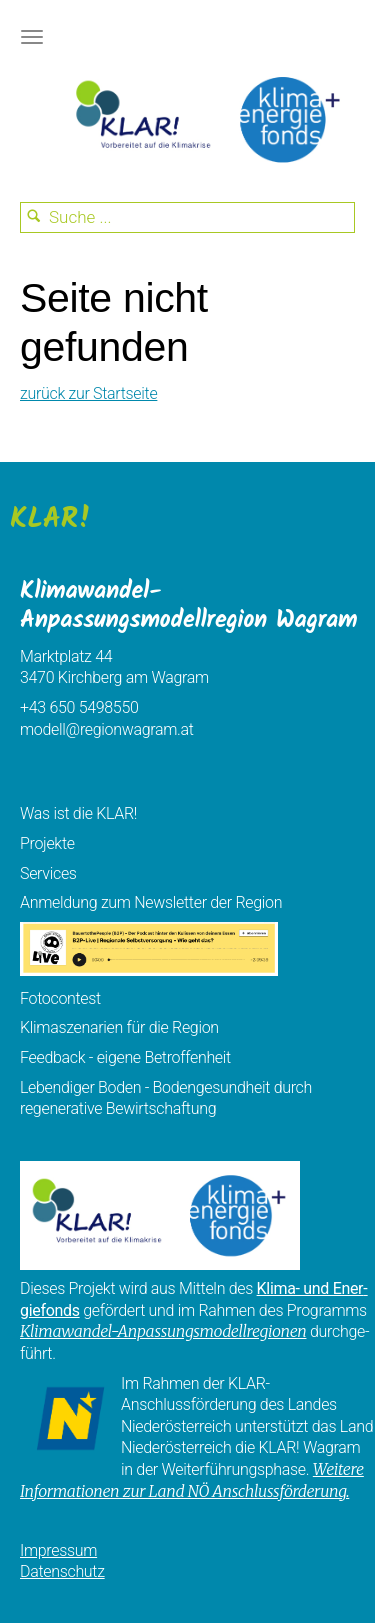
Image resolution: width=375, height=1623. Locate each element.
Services (48, 873)
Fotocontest (60, 998)
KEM (205, 119)
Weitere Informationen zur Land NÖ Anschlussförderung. (192, 1480)
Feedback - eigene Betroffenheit (125, 1057)
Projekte (47, 843)
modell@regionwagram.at (107, 729)
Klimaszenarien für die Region (119, 1027)
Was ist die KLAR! (78, 813)
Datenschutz (62, 1571)
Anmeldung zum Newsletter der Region (151, 902)
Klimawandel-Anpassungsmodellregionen (163, 1331)
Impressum (58, 1550)
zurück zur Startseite (88, 393)
